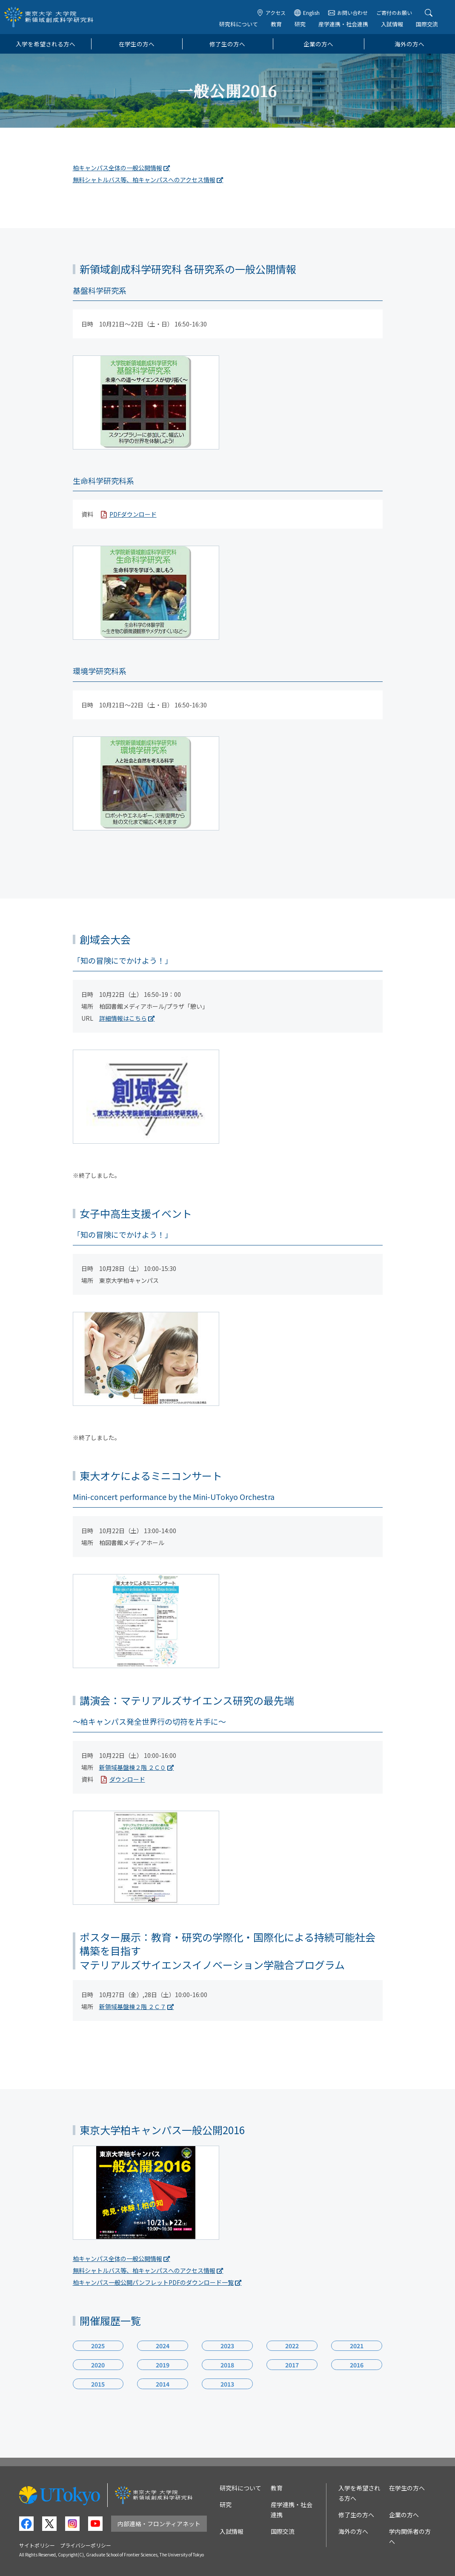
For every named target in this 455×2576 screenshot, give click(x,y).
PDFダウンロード (133, 514)
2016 (357, 2365)
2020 (98, 2365)
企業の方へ (318, 44)
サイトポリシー (37, 2545)
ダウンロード (127, 1779)
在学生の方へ (137, 44)
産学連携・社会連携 (343, 24)
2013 (228, 2384)
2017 (292, 2365)
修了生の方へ (227, 44)
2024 (163, 2345)
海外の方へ (409, 44)
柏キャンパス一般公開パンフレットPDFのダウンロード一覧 (153, 2282)
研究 (300, 24)
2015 (98, 2384)
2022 (292, 2345)
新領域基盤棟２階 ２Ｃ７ (132, 2006)
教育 (276, 24)
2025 (98, 2345)
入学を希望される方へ (45, 44)
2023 (228, 2345)
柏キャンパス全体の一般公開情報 (117, 167)
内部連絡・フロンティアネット (158, 2523)
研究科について (238, 24)
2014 (163, 2384)
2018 (228, 2365)
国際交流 (427, 24)
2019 (163, 2365)
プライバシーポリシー (85, 2545)
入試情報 (392, 24)
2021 (357, 2345)
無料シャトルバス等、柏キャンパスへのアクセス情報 (144, 179)
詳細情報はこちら (123, 1018)
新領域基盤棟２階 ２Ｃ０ (132, 1767)
